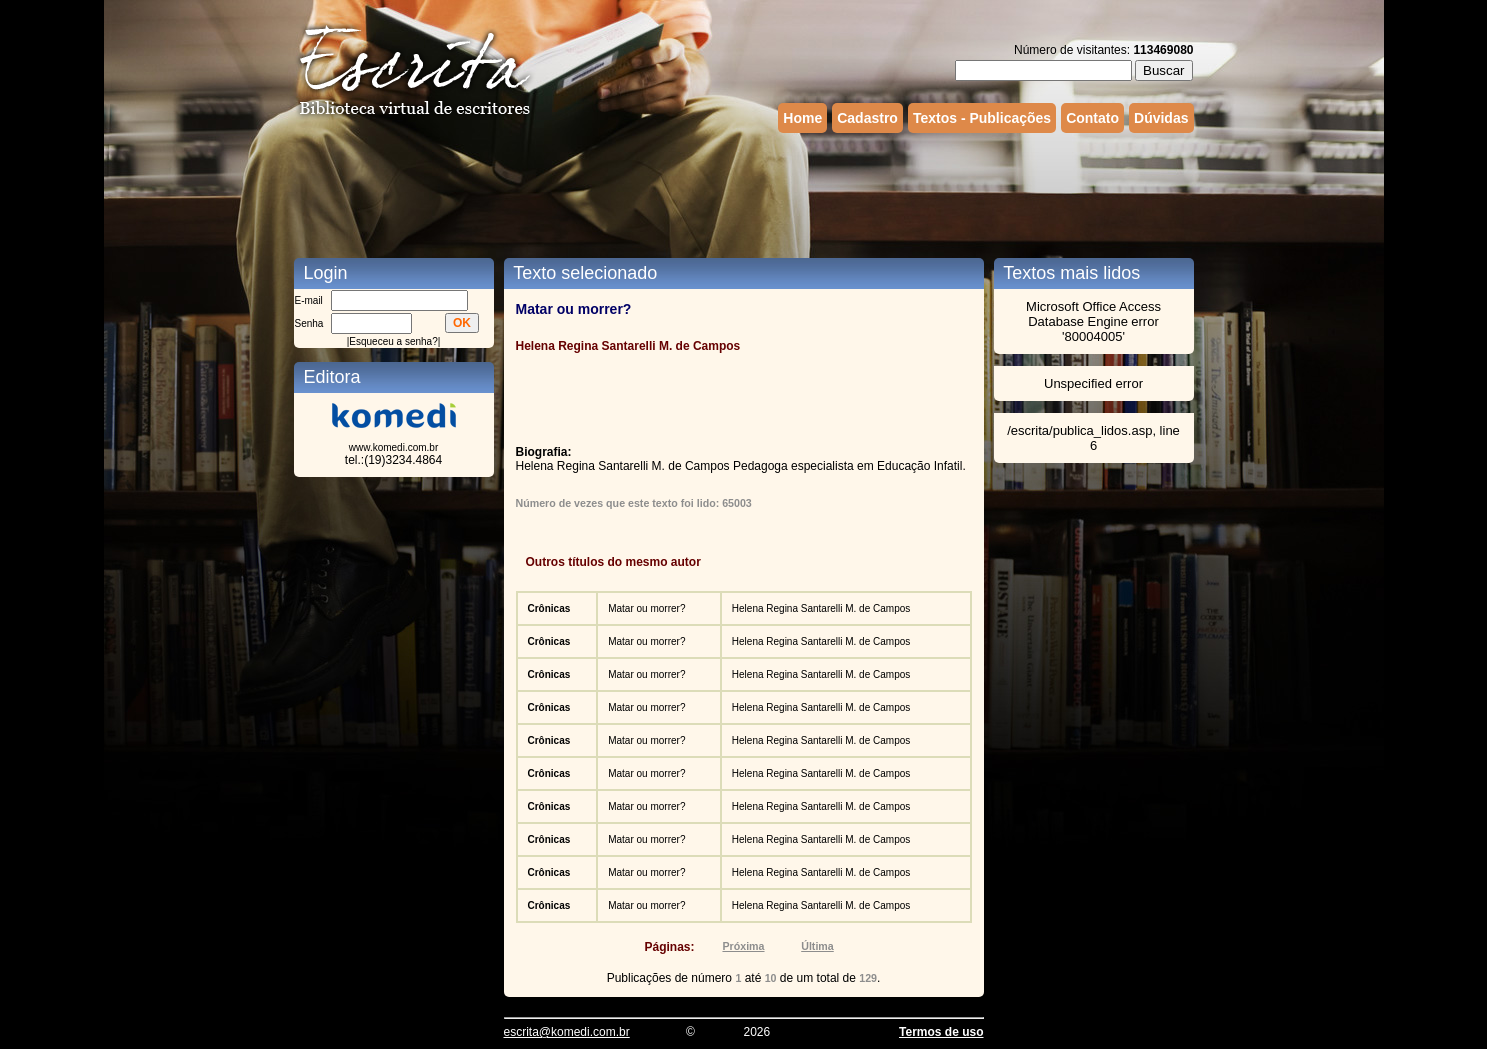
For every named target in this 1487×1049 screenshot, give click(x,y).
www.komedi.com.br (393, 447)
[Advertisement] (744, 193)
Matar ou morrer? (646, 608)
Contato (1092, 118)
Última (817, 946)
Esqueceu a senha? (393, 341)
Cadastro (867, 118)
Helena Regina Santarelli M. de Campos (821, 608)
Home (802, 118)
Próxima (743, 946)
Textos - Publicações (982, 118)
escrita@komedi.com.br (567, 1032)
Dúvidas (1161, 118)
